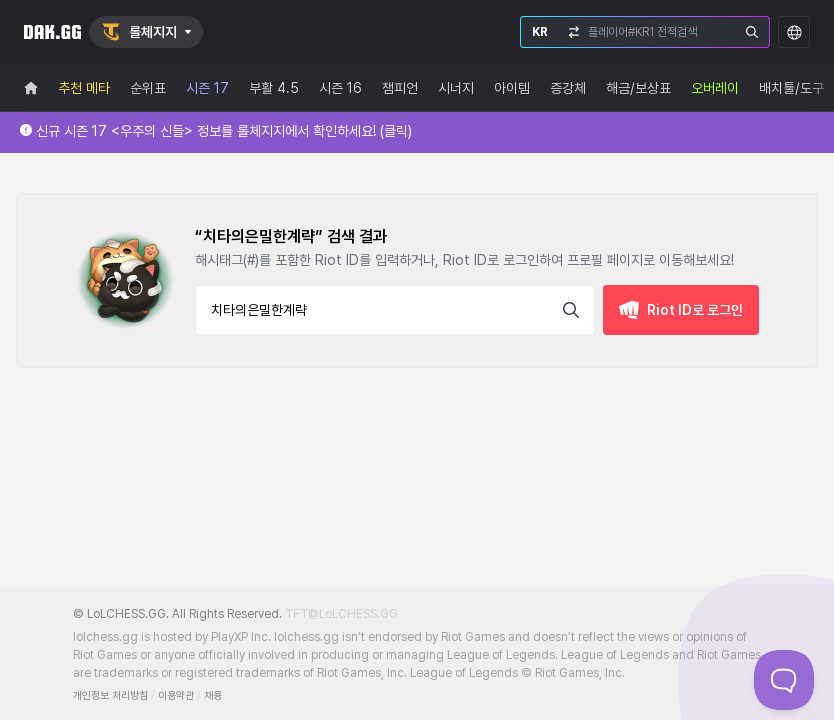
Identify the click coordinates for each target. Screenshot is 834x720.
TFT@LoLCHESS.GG (341, 614)
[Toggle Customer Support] (784, 680)
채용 (213, 695)
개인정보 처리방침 (110, 695)
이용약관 (176, 695)
